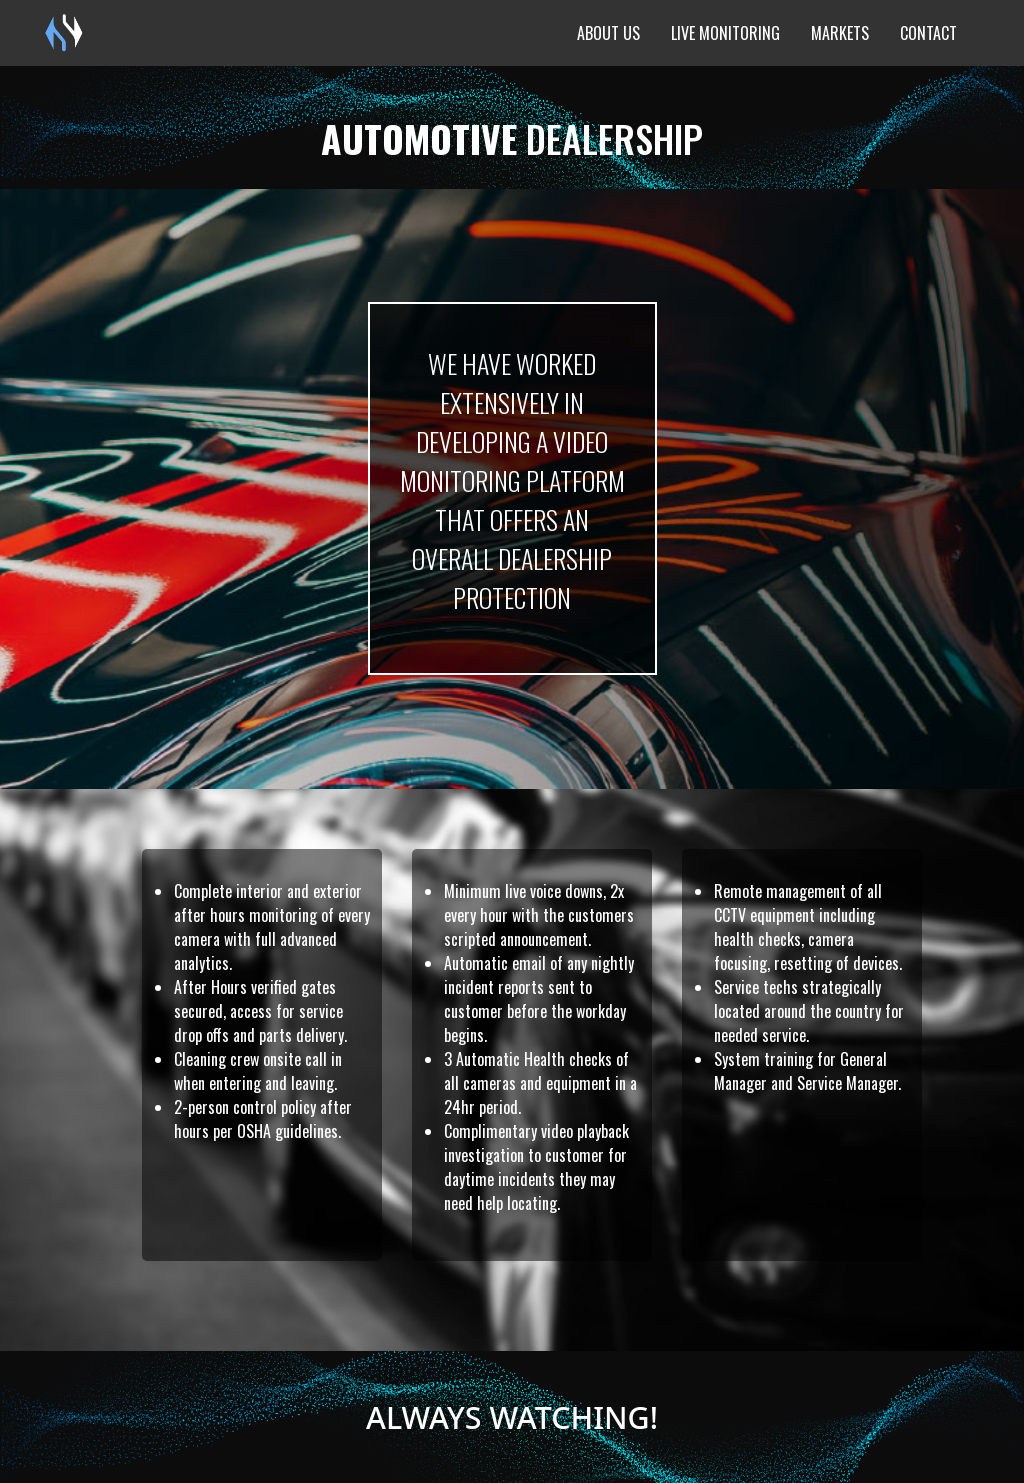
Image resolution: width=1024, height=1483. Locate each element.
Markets (840, 33)
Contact (928, 33)
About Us (608, 33)
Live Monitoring (725, 33)
